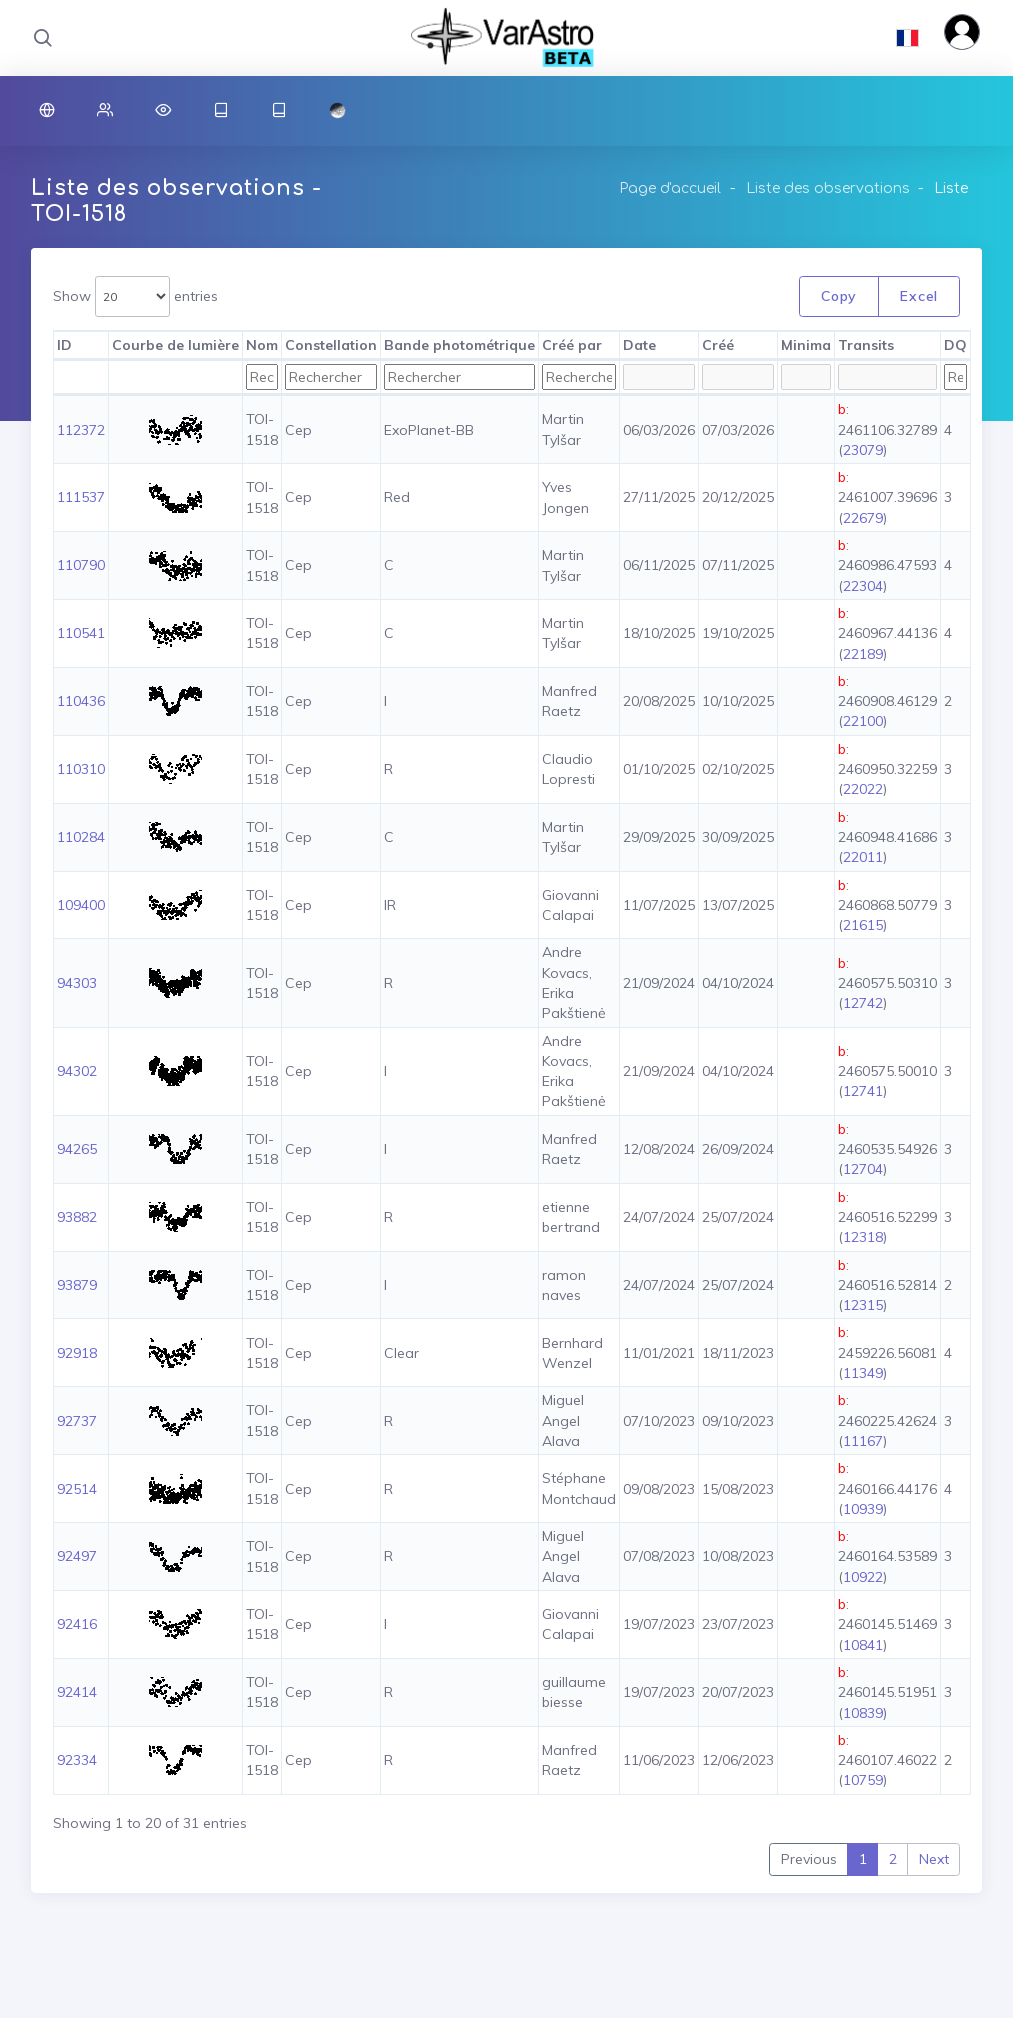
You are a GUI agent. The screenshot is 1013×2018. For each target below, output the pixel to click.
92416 (77, 1624)
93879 (77, 1285)
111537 (81, 497)
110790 (81, 565)
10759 (863, 1780)
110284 (81, 837)
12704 (863, 1169)
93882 (77, 1217)
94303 (77, 983)
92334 (77, 1760)
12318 (863, 1237)
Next (934, 1859)
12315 (863, 1305)
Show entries (135, 296)
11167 (863, 1441)
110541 (81, 633)
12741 (863, 1091)
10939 (863, 1509)
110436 (81, 701)
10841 (863, 1645)
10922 (863, 1577)
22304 (863, 586)
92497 (77, 1556)
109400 (81, 905)
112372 (81, 430)
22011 (863, 857)
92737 (77, 1421)
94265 (77, 1149)
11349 (863, 1373)
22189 (863, 654)
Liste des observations (828, 188)
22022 (863, 789)
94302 (77, 1071)
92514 (77, 1489)
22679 (863, 518)
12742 (863, 1003)
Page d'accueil (670, 188)
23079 (863, 450)
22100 (863, 721)
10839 (863, 1713)
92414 (77, 1692)
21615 (863, 925)
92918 (77, 1353)
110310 (81, 769)
